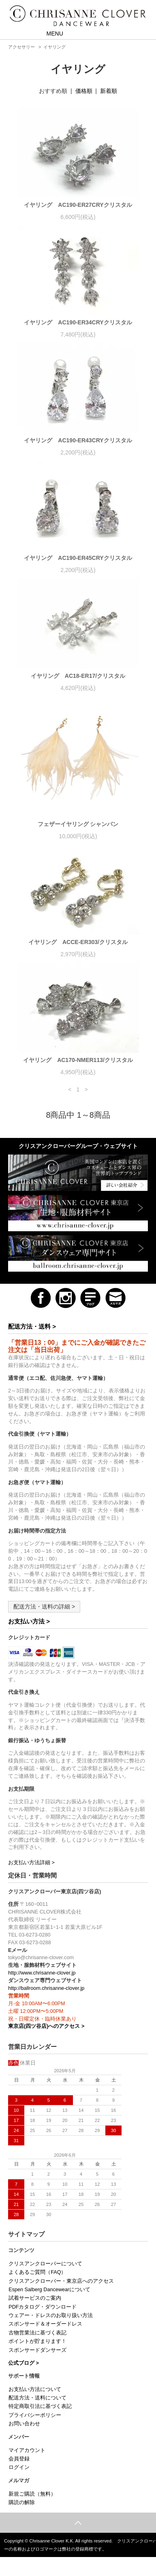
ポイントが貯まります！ (37, 2341)
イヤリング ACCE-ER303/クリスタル (78, 942)
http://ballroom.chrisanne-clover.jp (46, 1988)
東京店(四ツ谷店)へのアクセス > (46, 2026)
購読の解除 (22, 2502)
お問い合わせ (24, 2424)
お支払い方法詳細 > (31, 1862)
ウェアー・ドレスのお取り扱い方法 (51, 2315)
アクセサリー (21, 46)
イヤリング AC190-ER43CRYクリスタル (78, 440)
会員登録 (19, 2459)
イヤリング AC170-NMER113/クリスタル (78, 1060)
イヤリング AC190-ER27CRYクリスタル (78, 205)
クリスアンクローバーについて (45, 2264)
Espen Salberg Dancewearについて (49, 2289)
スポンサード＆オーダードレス (45, 2324)
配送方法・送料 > (32, 1326)
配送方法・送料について (37, 2398)
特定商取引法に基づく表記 (40, 2406)
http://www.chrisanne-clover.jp (42, 1973)
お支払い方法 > (29, 1621)
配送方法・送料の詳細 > (44, 1606)
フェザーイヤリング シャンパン (78, 824)
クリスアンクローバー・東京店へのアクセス (61, 2281)
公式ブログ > (23, 2363)
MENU (49, 33)
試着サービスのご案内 (35, 2298)
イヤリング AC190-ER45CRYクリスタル (78, 558)
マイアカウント (27, 2450)
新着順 (108, 91)
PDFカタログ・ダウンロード (43, 2307)
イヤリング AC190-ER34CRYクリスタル (78, 322)
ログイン (19, 2467)
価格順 (83, 91)
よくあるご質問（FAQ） (37, 2272)
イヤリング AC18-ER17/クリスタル (78, 676)
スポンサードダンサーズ (37, 2350)
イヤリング (54, 46)
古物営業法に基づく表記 (37, 2333)
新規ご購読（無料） (32, 2494)
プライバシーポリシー (35, 2415)
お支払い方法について (35, 2389)
